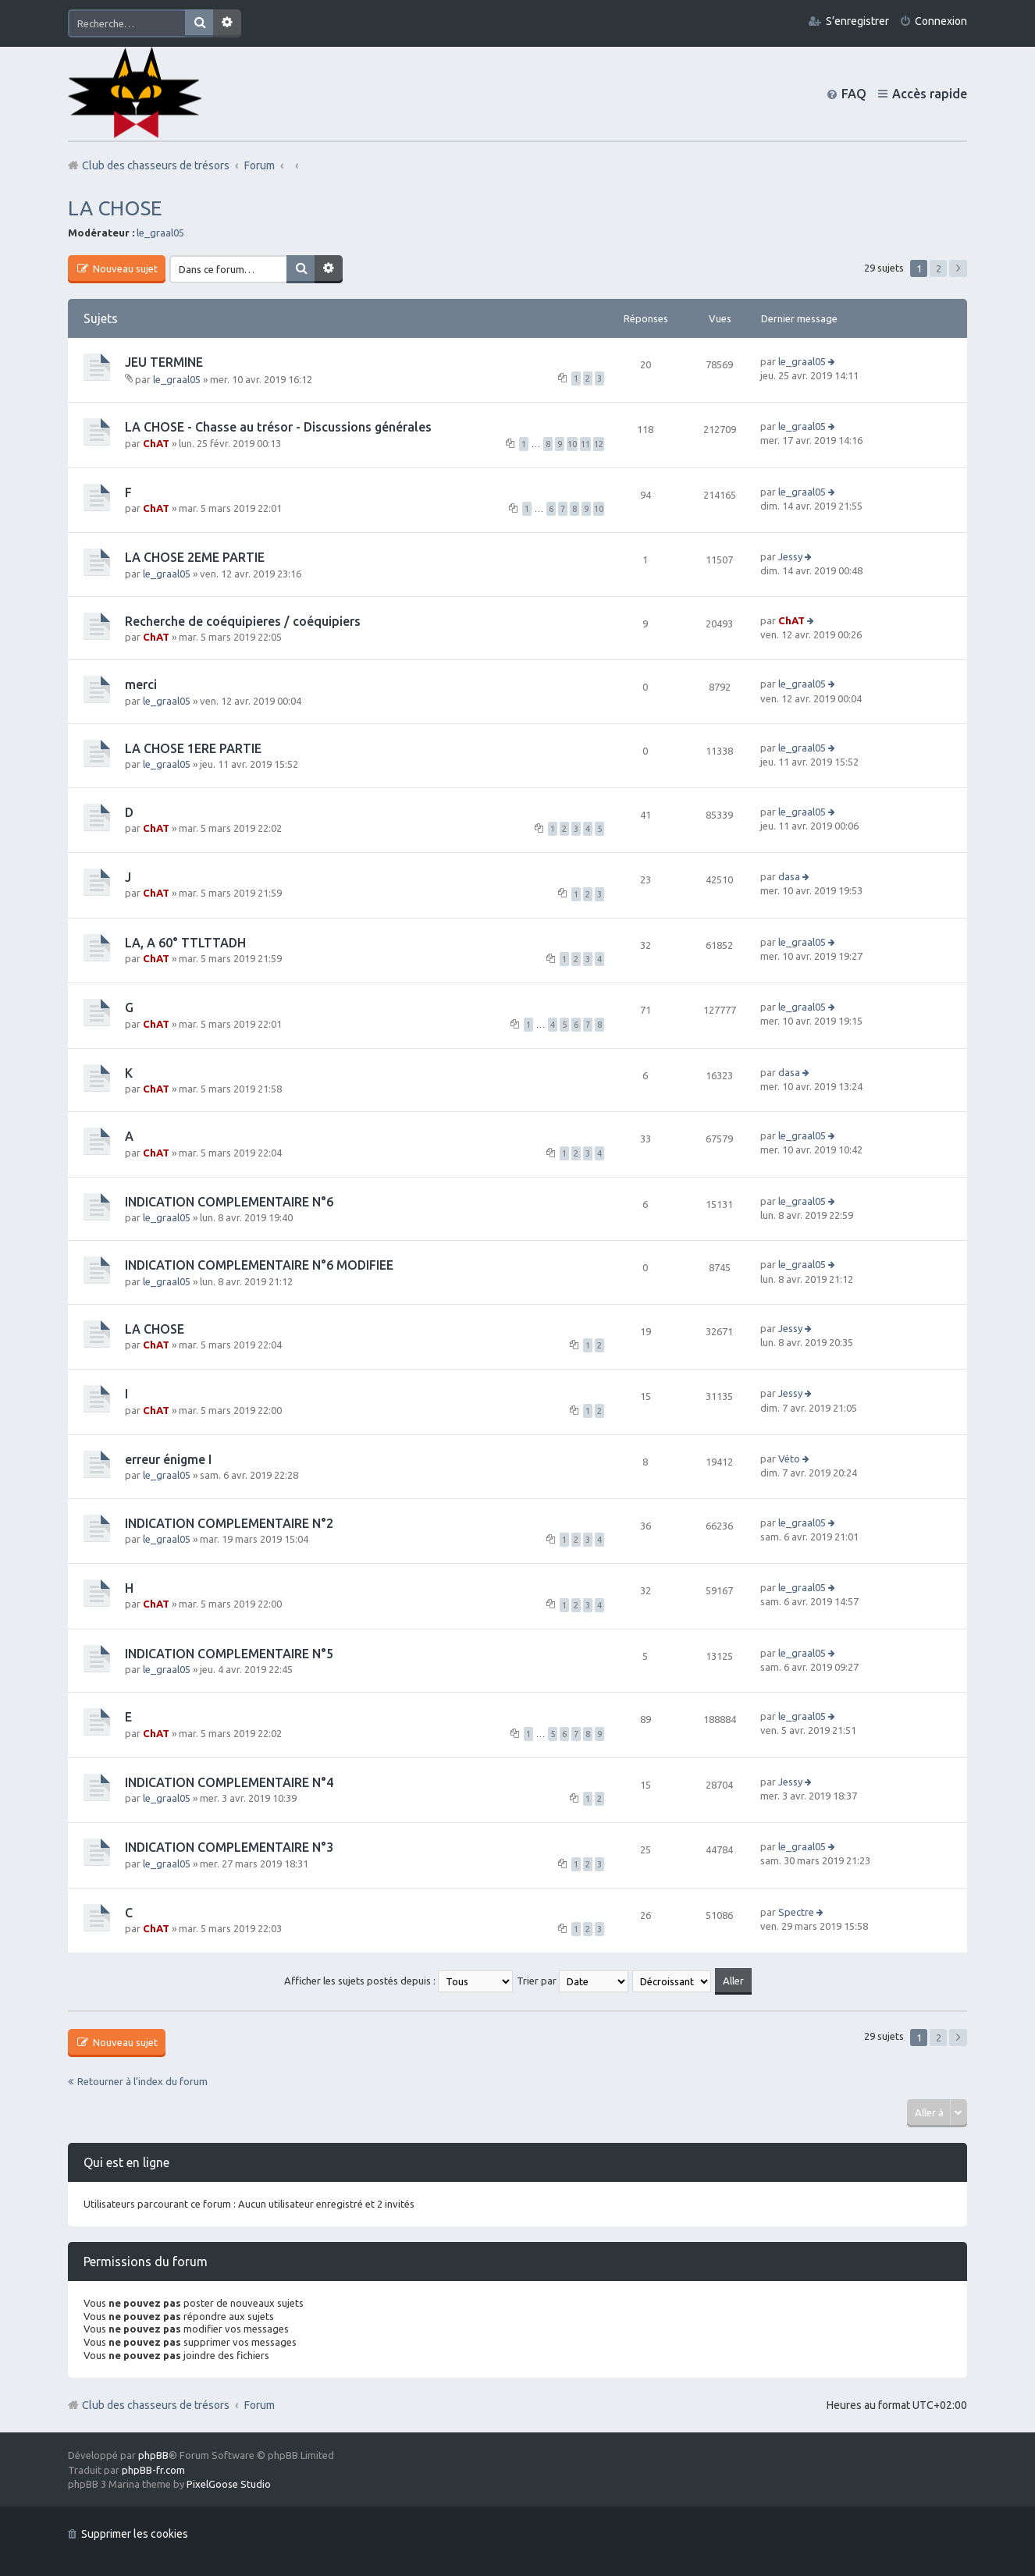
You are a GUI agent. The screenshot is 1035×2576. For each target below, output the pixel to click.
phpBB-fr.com (153, 2469)
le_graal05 (160, 232)
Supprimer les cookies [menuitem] (134, 2534)
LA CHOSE (115, 208)
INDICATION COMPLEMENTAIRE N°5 (229, 1654)
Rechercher (199, 23)
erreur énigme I (168, 1459)
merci (141, 684)
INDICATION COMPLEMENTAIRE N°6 (229, 1202)
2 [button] (938, 268)
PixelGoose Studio (229, 2483)
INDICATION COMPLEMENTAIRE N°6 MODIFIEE (259, 1265)
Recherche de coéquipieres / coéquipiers (243, 621)
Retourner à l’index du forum (142, 2081)
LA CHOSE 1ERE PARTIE (193, 748)
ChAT (156, 443)
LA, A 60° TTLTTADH (185, 943)
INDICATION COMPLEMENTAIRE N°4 (229, 1782)
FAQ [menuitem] (853, 94)
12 (598, 444)
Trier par (572, 1980)
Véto (789, 1458)
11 (585, 444)
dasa (789, 876)
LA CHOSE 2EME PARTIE (195, 557)
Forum (259, 2405)
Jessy (790, 556)
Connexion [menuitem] (941, 21)
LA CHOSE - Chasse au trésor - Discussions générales (278, 427)
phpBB (153, 2455)
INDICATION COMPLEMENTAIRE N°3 (229, 1847)
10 (572, 444)
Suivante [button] (958, 268)
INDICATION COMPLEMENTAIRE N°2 (229, 1523)
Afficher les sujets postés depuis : (398, 1980)
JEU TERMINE (164, 362)
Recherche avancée (227, 23)
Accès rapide (929, 94)
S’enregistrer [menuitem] (857, 21)
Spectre (796, 1911)
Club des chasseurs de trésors (155, 2405)
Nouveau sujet (124, 268)
